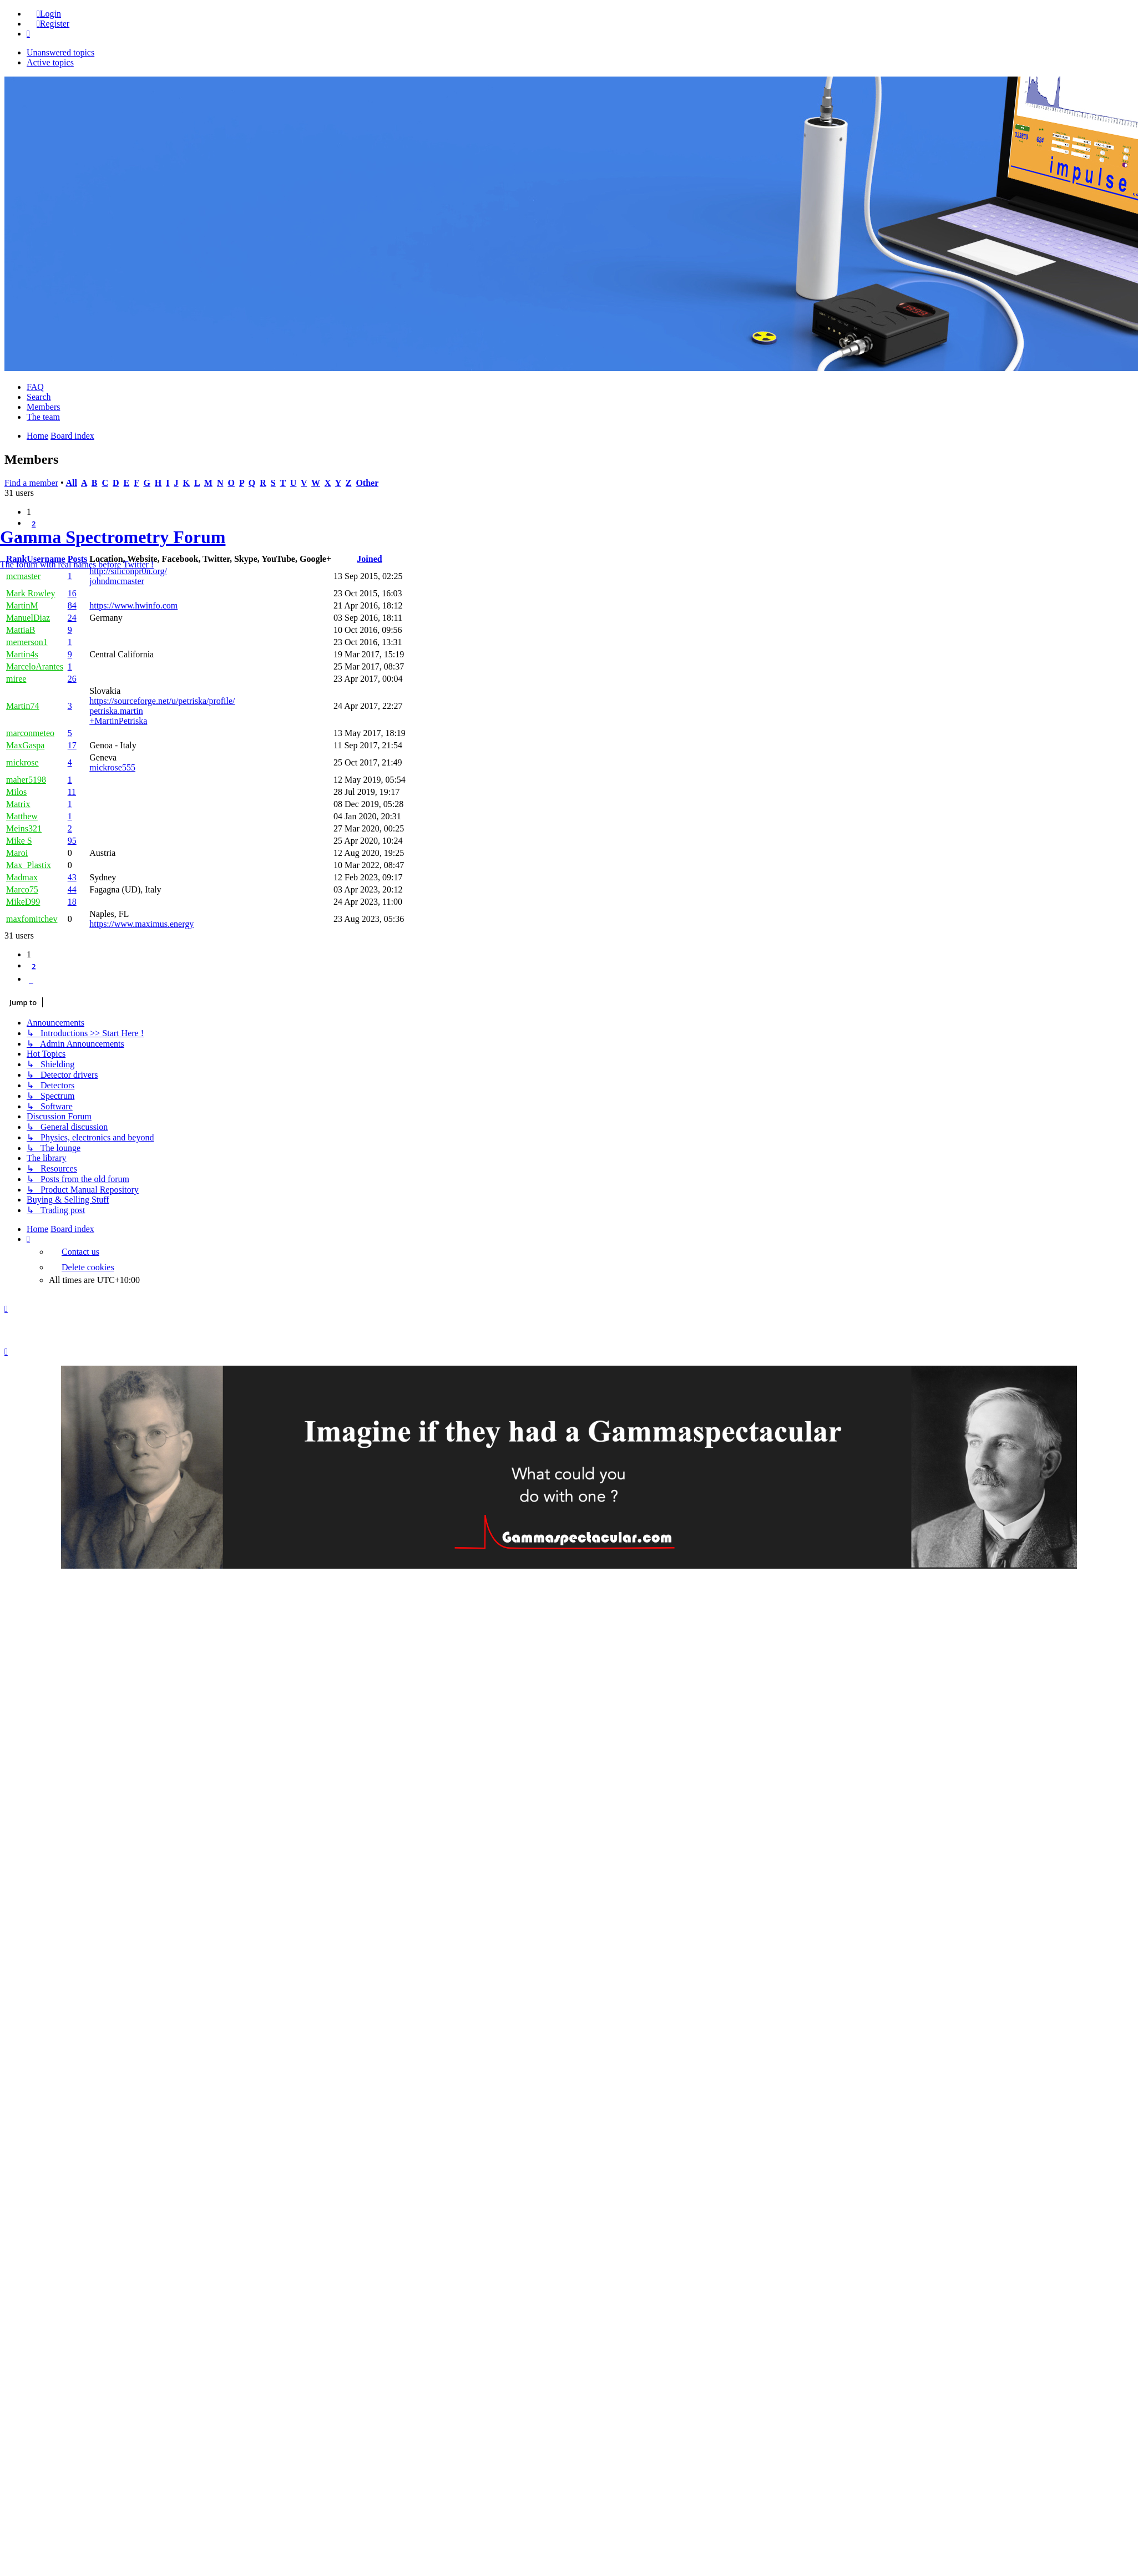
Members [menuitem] (43, 407)
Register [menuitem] (53, 23)
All (71, 483)
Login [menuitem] (49, 13)
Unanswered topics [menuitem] (60, 52)
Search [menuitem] (39, 397)
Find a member (31, 483)
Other (367, 483)
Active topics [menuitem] (50, 62)
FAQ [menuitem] (35, 387)
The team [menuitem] (43, 417)
